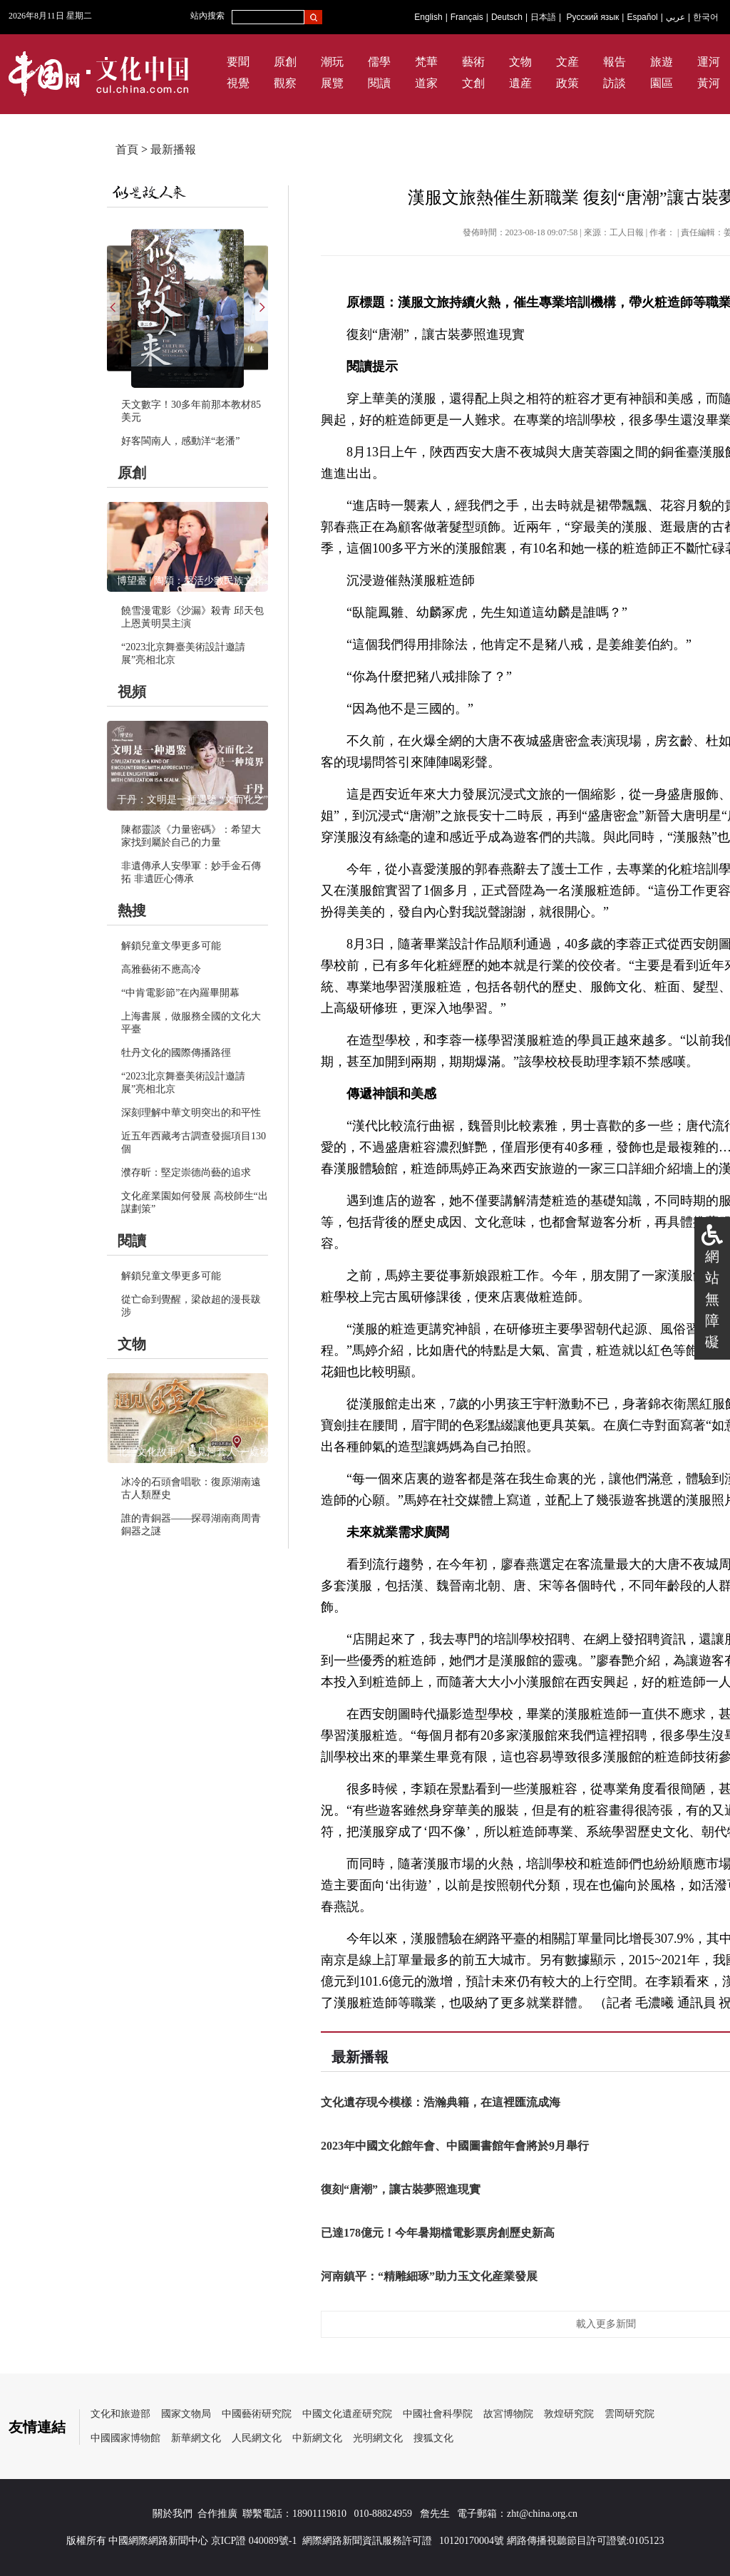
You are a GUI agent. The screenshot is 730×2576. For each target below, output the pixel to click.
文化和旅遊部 (120, 2413)
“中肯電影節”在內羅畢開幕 (180, 992)
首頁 (126, 149)
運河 (708, 62)
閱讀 (379, 83)
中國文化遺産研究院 (347, 2413)
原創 (285, 62)
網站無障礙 (712, 1299)
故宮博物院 (508, 2413)
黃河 (708, 83)
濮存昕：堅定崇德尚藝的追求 (186, 1172)
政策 (567, 83)
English (428, 17)
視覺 (238, 83)
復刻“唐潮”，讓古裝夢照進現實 (400, 2189)
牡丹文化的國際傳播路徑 (176, 1052)
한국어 (706, 17)
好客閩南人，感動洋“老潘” (180, 441)
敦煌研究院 (569, 2413)
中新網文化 (317, 2438)
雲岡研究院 (629, 2413)
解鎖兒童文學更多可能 (171, 945)
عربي (675, 17)
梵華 (426, 62)
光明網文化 (378, 2438)
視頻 (132, 691)
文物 (520, 62)
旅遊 (661, 62)
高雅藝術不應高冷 (161, 969)
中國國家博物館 (125, 2438)
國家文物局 (186, 2413)
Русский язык (593, 17)
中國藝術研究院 (257, 2413)
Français (467, 17)
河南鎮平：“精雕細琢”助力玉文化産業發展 (429, 2276)
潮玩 (332, 62)
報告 (614, 62)
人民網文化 (257, 2438)
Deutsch (507, 17)
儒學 (379, 62)
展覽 (332, 83)
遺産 (520, 83)
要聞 (238, 62)
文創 (473, 83)
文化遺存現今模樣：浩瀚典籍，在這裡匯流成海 (440, 2102)
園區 (661, 83)
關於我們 (172, 2513)
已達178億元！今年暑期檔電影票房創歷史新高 (438, 2233)
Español (642, 17)
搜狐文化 (433, 2438)
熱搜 (132, 910)
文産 (567, 62)
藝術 (473, 62)
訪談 (614, 83)
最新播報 (173, 149)
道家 (426, 83)
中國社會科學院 (438, 2413)
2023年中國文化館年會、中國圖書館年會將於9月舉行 (455, 2146)
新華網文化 (196, 2438)
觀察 (285, 83)
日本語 (543, 17)
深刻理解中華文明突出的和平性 (191, 1112)
